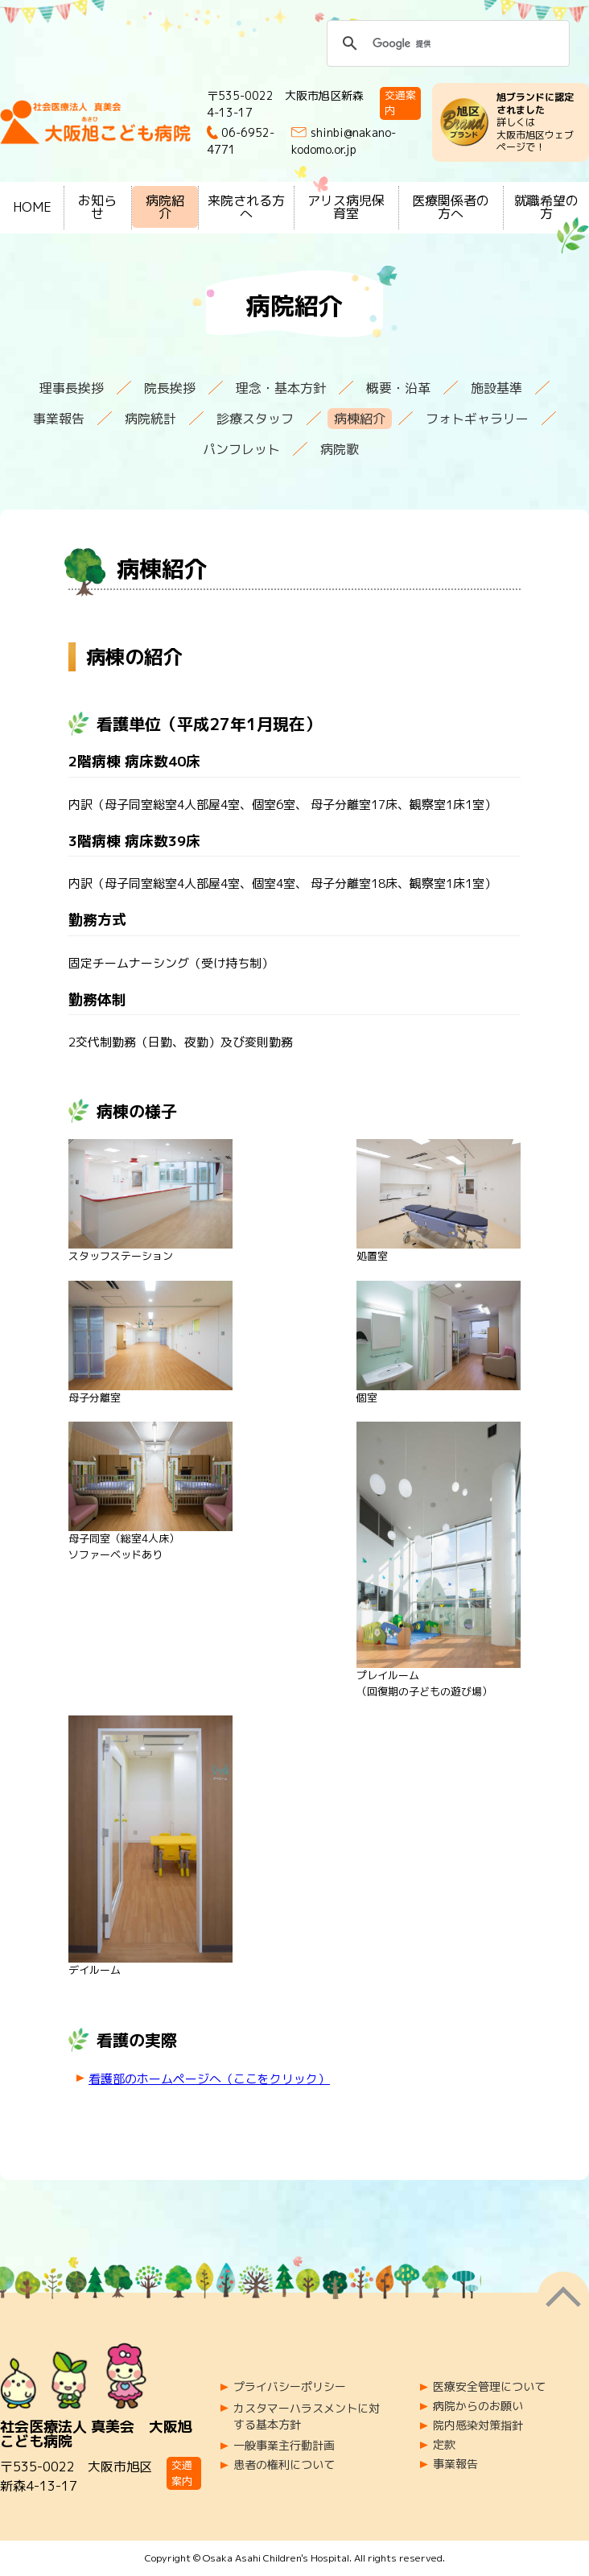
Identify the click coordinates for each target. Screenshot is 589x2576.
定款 (444, 2444)
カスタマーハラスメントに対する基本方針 (306, 2416)
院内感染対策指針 (478, 2425)
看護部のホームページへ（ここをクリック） (209, 2078)
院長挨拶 (170, 388)
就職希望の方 (546, 207)
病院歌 (339, 449)
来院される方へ (246, 207)
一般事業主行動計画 (284, 2445)
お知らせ (97, 207)
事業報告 (58, 418)
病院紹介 (165, 207)
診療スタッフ (255, 418)
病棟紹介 (359, 418)
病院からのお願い (478, 2406)
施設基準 (496, 388)
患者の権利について (284, 2465)
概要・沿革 (398, 388)
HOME (32, 207)
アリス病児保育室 (346, 207)
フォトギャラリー (477, 418)
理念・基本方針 (281, 388)
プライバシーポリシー (289, 2386)
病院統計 (150, 418)
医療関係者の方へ (450, 207)
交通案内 (400, 103)
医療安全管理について (489, 2386)
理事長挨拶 (71, 388)
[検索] (446, 43)
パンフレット (241, 449)
